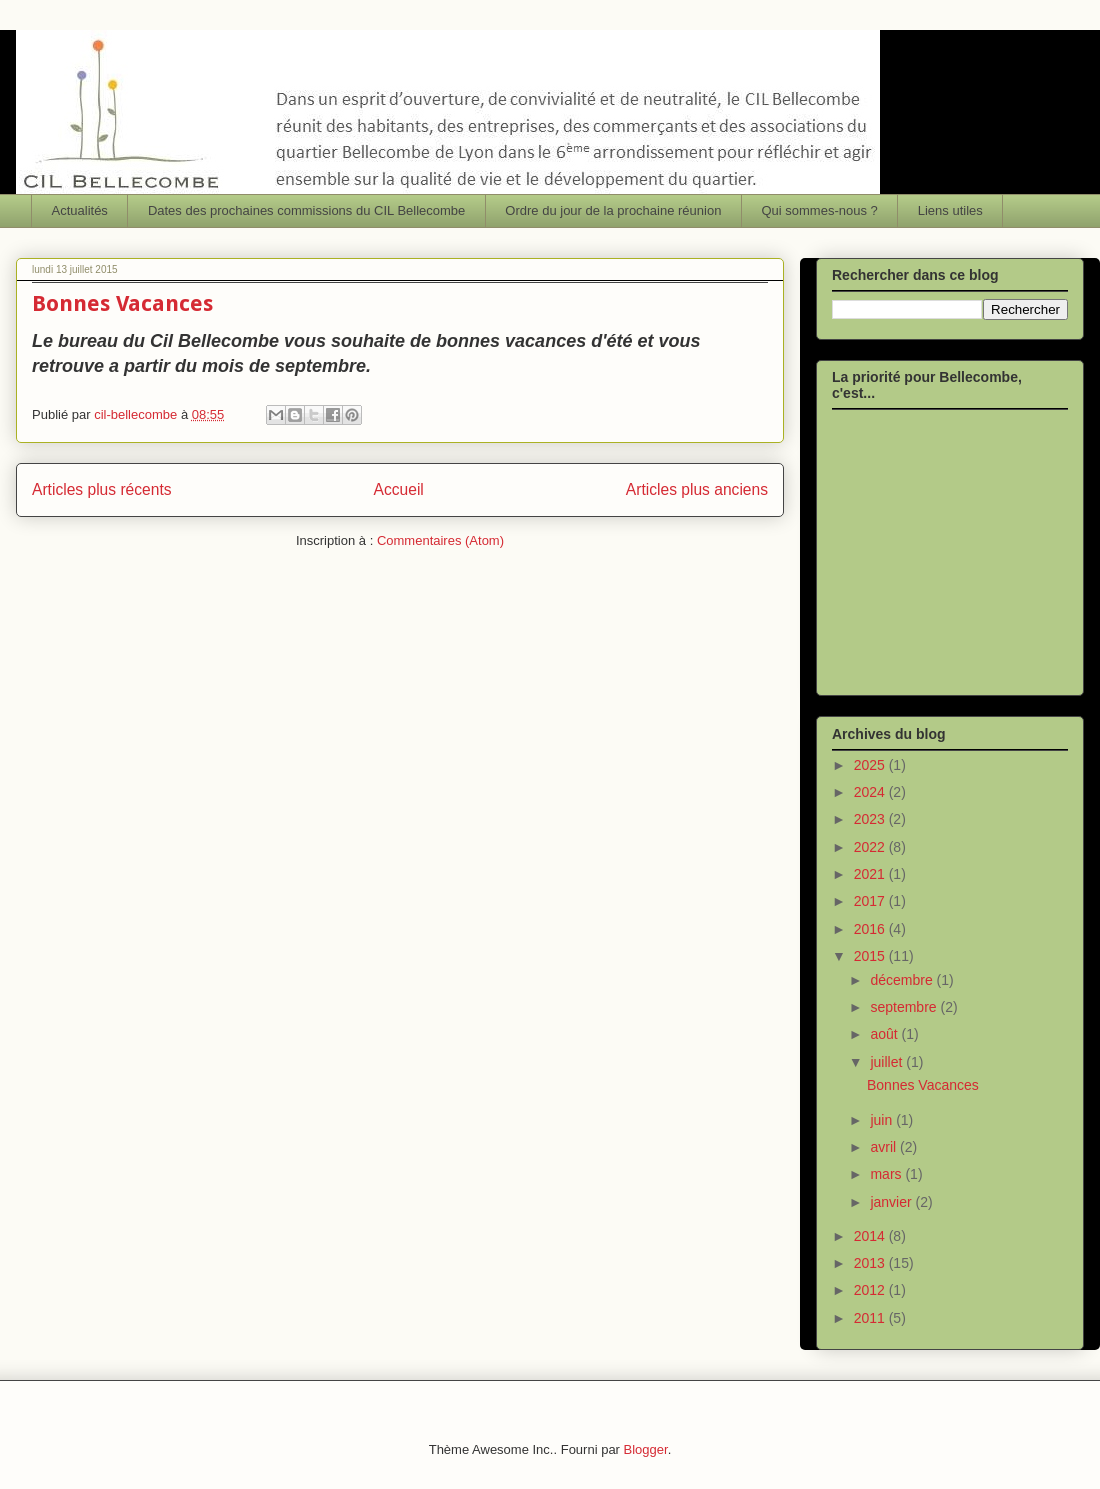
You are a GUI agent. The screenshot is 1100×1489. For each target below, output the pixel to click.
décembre (903, 980)
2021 (871, 874)
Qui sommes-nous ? (819, 210)
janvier (892, 1202)
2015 (871, 956)
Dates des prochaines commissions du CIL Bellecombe (306, 210)
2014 (871, 1236)
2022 (871, 847)
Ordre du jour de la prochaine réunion (613, 210)
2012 (871, 1290)
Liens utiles (950, 210)
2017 (871, 901)
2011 (871, 1318)
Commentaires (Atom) (440, 540)
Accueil (399, 489)
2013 (871, 1263)
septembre (905, 1007)
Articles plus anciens (697, 489)
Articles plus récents (102, 489)
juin (883, 1120)
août (885, 1034)
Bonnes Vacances (122, 303)
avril (885, 1147)
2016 (871, 929)
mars (887, 1174)
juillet (888, 1062)
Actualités (80, 210)
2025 (871, 765)
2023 (871, 819)
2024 (871, 792)
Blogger (646, 1449)
